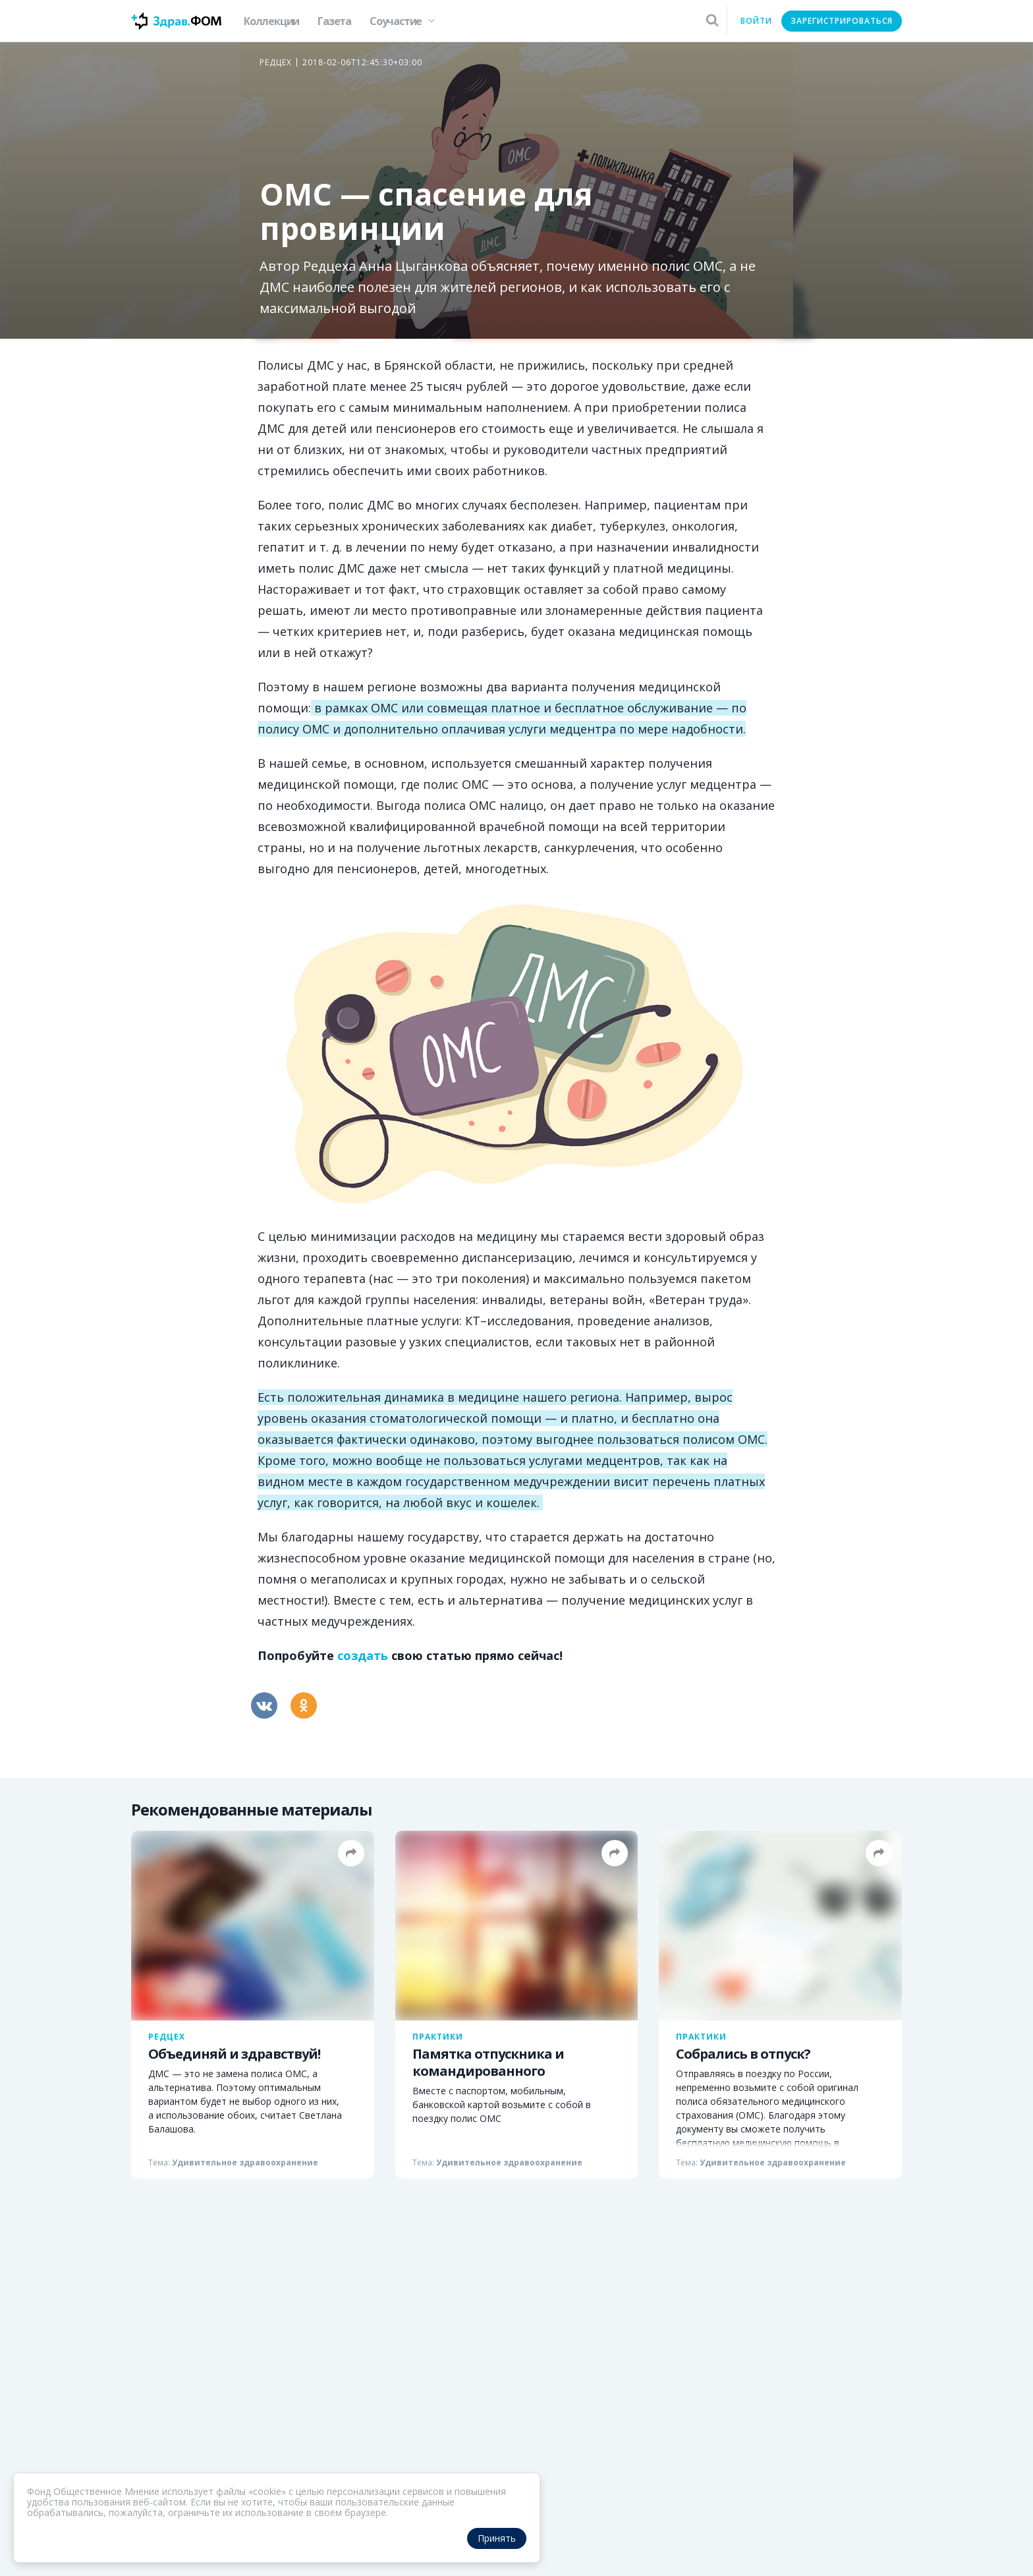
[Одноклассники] (304, 1705)
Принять (497, 2538)
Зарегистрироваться (842, 20)
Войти (756, 20)
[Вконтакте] (264, 1705)
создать (362, 1655)
